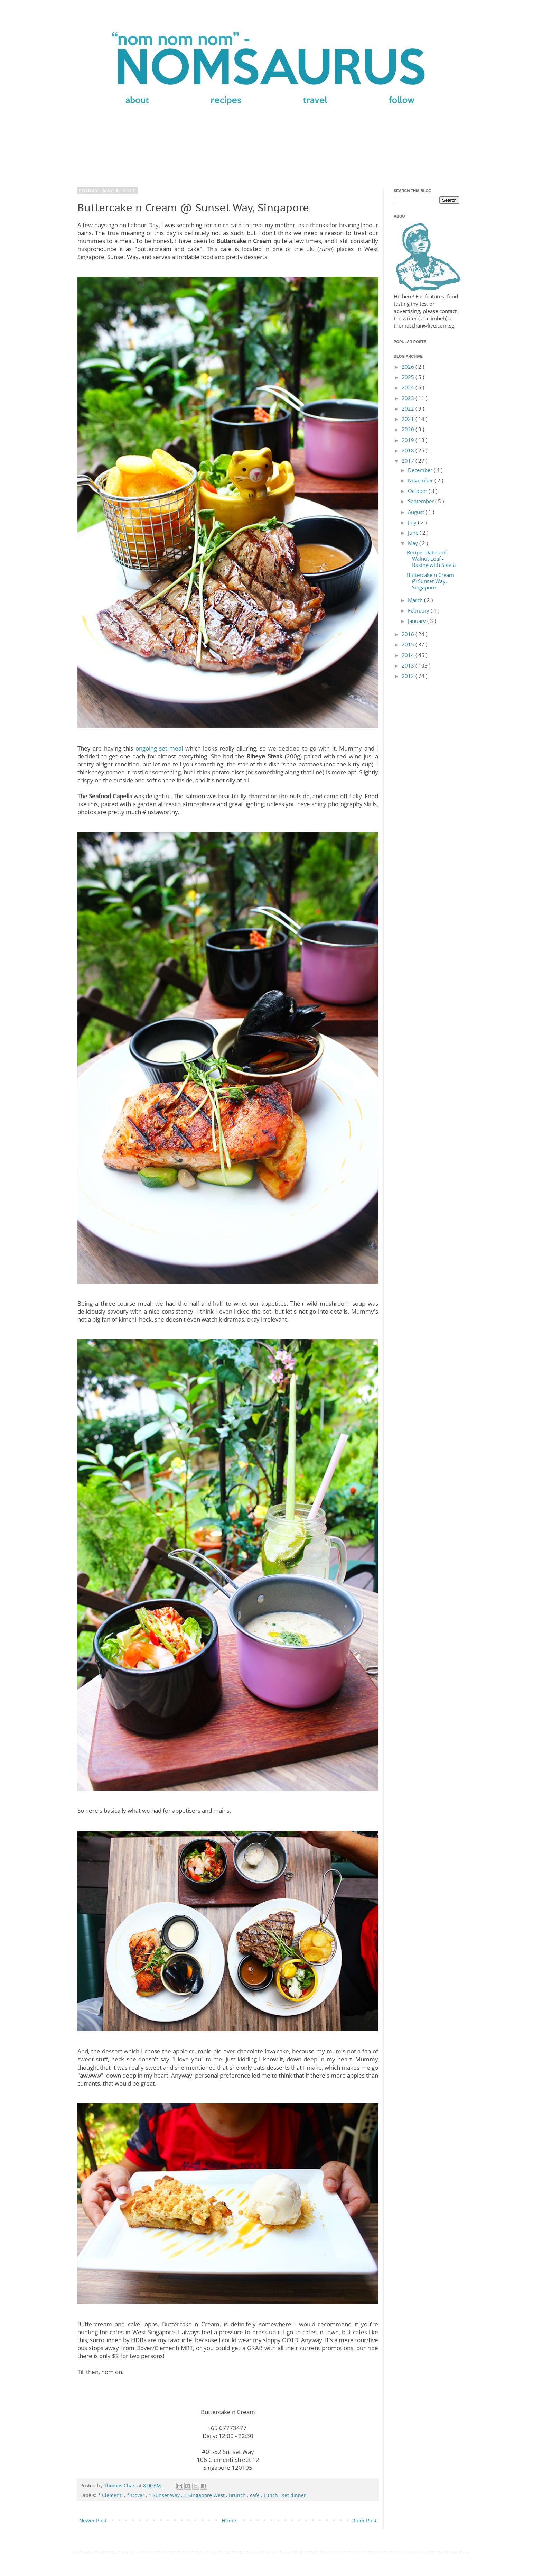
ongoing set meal (159, 748)
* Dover (136, 2495)
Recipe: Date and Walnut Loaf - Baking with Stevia (431, 558)
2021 (408, 418)
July (413, 522)
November (421, 480)
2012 (408, 675)
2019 (408, 439)
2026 (408, 366)
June (414, 532)
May (413, 543)
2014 (408, 655)
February (419, 610)
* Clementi (111, 2495)
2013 (408, 665)
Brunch (238, 2495)
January (417, 620)
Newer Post (92, 2520)
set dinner (294, 2495)
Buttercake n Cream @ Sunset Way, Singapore (430, 581)
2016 (408, 634)
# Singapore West (205, 2495)
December (421, 470)
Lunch (271, 2495)
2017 (408, 460)
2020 (408, 429)
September (421, 501)
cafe (255, 2495)
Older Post (363, 2520)
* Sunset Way (165, 2495)
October (418, 490)
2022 (408, 408)
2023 (408, 398)
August (417, 511)
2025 (408, 377)
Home (229, 2520)
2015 (408, 644)
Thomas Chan (120, 2486)
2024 (408, 387)
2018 (408, 450)
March (416, 600)
